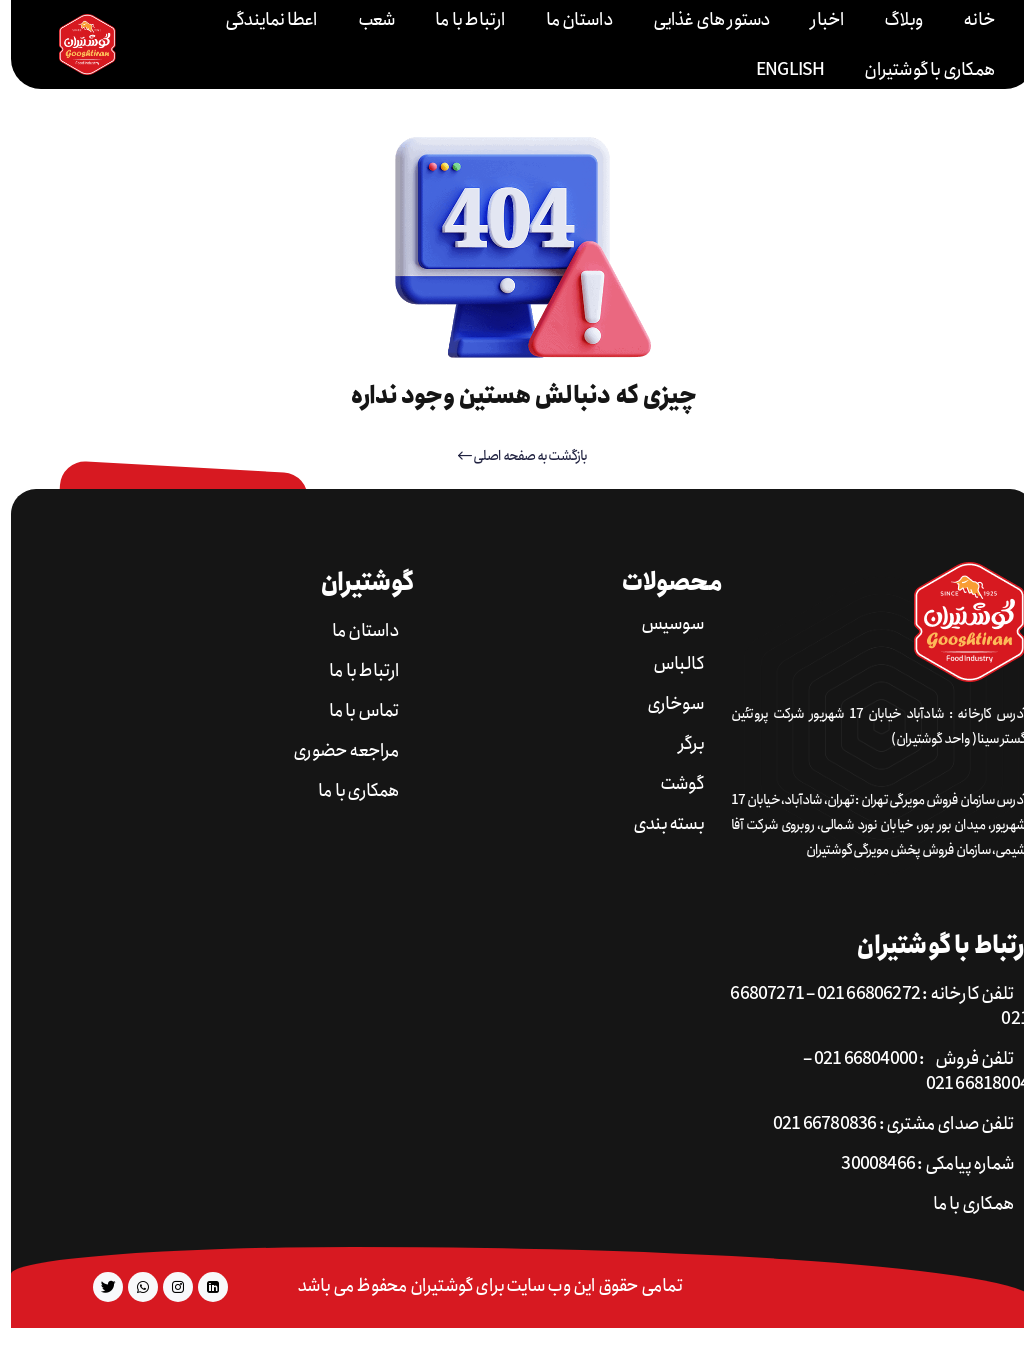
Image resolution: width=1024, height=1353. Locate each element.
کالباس (667, 664)
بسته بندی (657, 824)
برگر (680, 744)
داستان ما (355, 631)
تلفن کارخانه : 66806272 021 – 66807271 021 (868, 1007)
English (779, 70)
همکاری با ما (347, 791)
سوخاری (664, 704)
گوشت (671, 784)
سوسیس (661, 624)
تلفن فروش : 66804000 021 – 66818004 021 (905, 1072)
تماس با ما (353, 711)
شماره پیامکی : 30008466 (916, 1164)
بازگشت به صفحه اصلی (511, 456)
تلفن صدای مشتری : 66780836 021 (882, 1124)
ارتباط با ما (353, 671)
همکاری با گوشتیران (918, 70)
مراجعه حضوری (335, 751)
